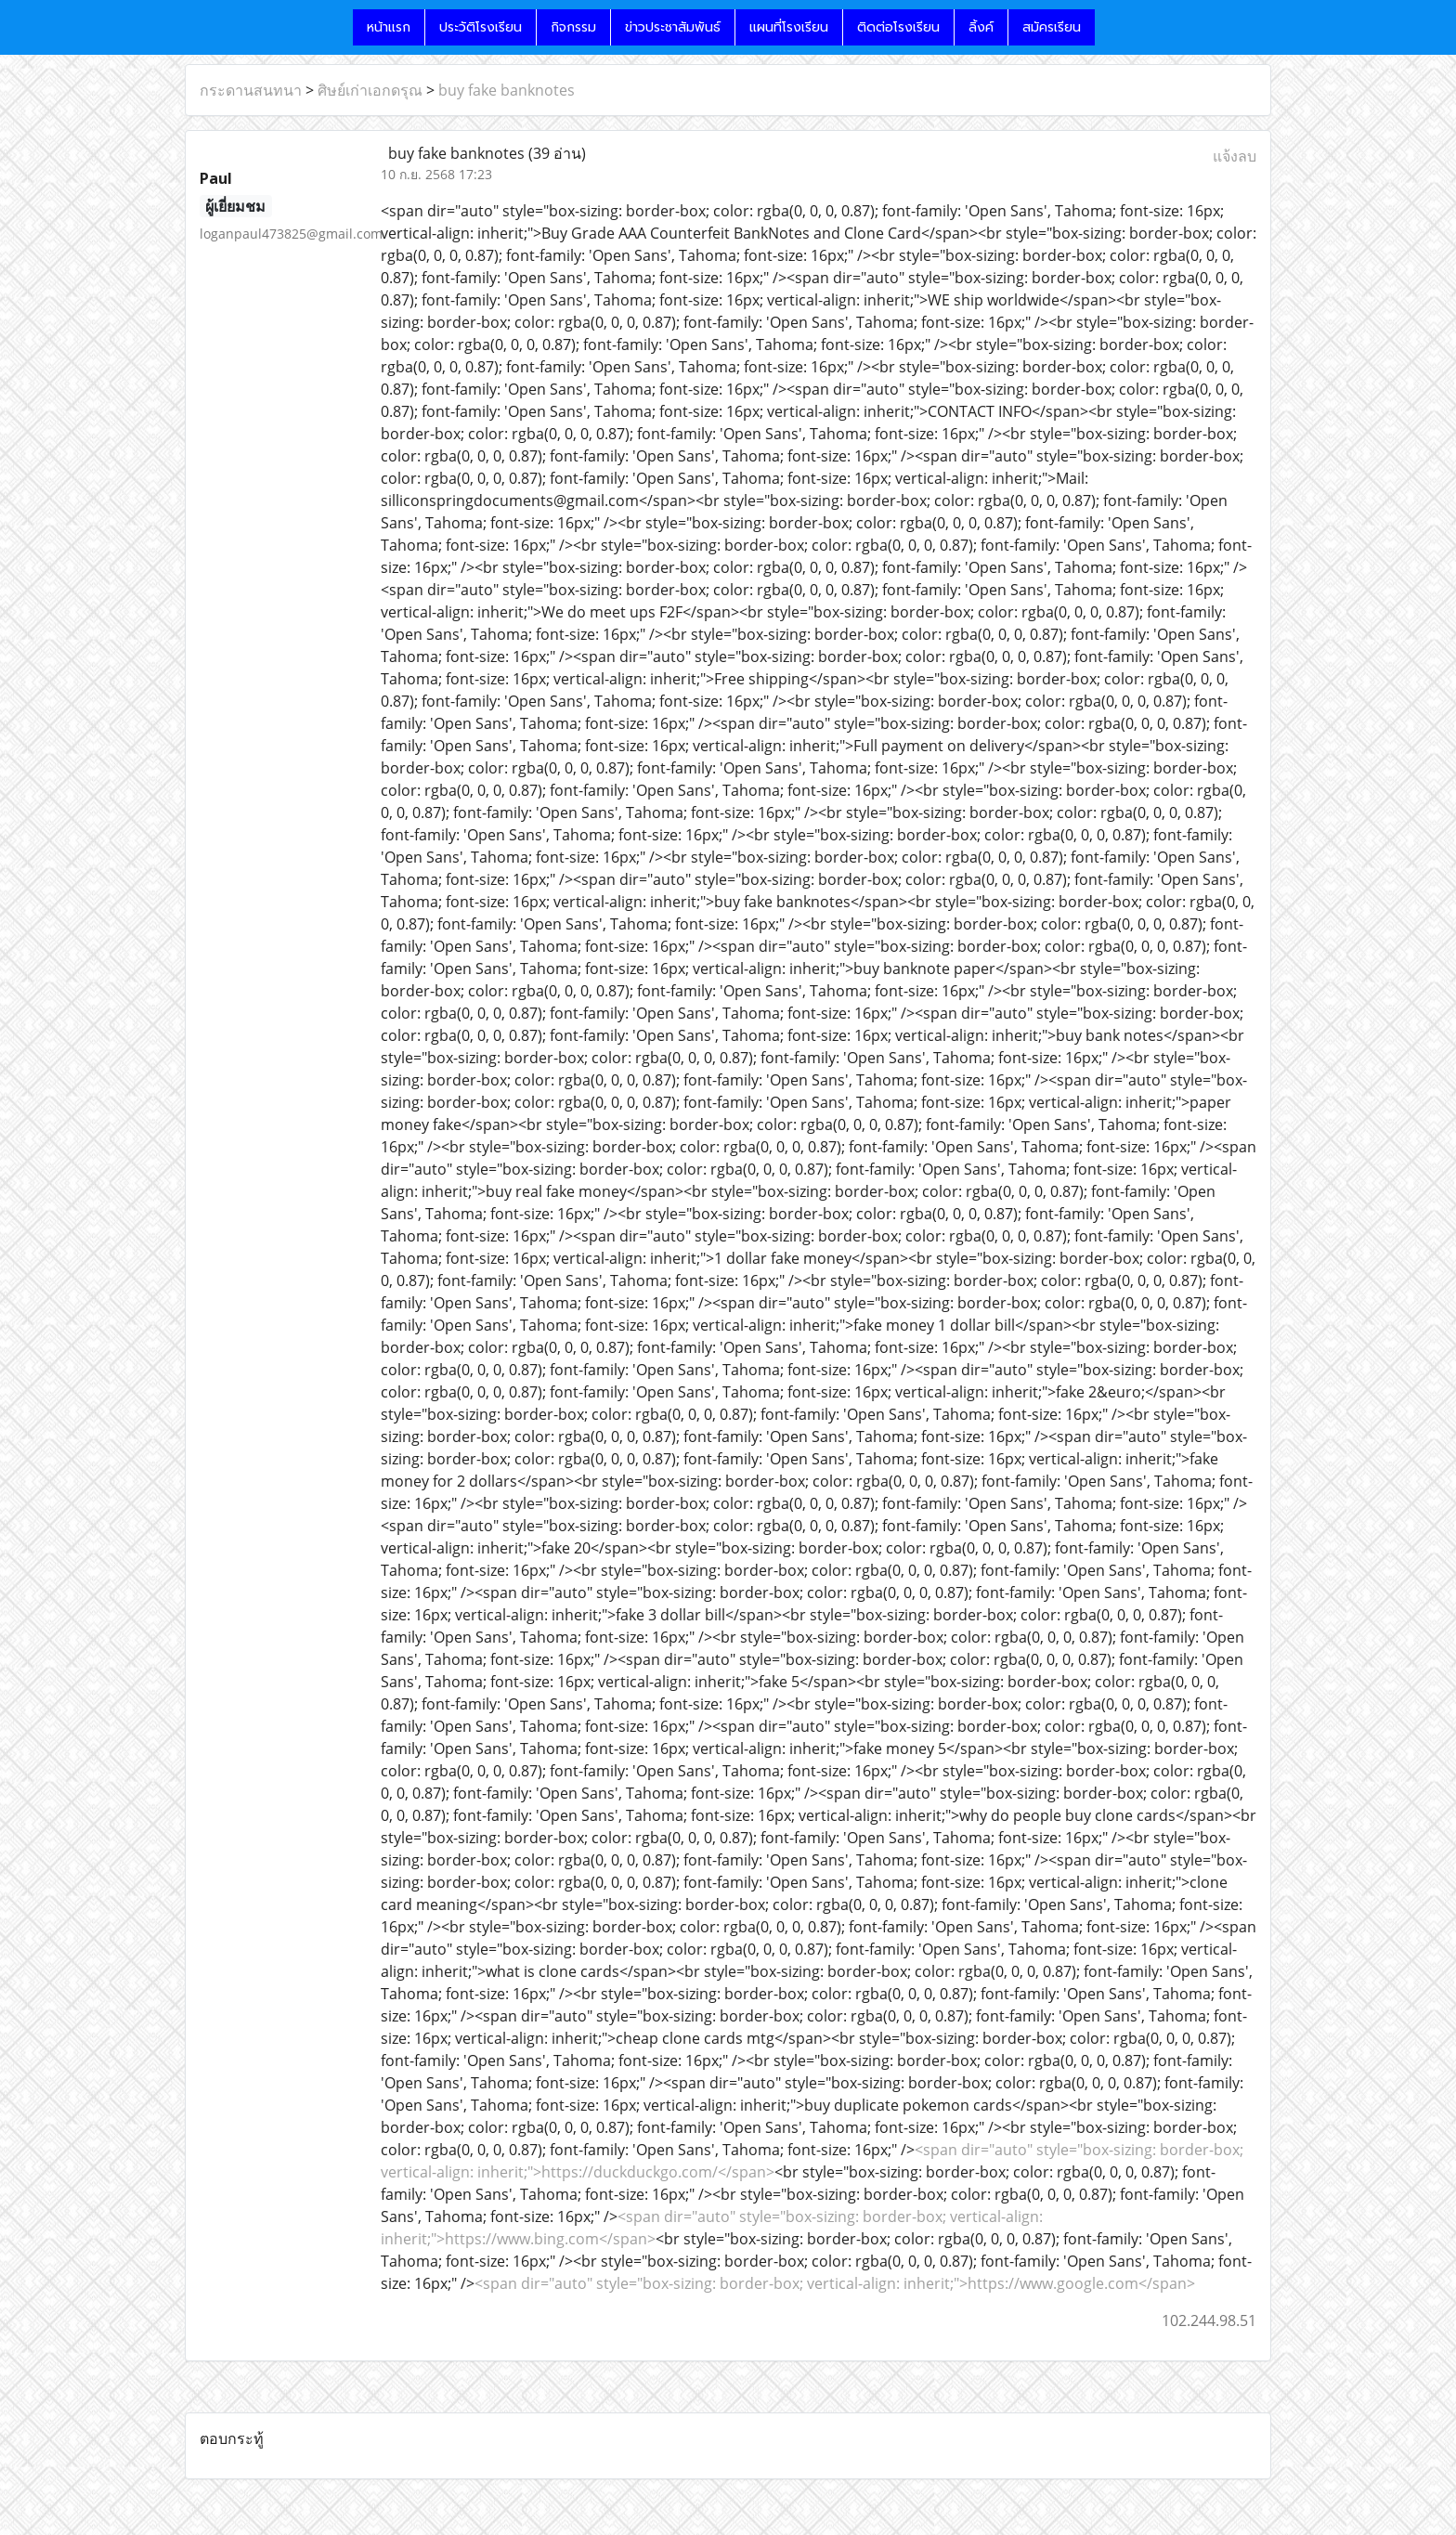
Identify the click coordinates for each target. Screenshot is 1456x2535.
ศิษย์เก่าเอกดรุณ (370, 90)
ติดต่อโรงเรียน (898, 27)
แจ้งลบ (1234, 156)
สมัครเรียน (1051, 27)
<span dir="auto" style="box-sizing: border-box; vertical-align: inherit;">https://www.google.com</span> (834, 2283)
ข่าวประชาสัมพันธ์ (673, 27)
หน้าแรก (388, 27)
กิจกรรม (573, 27)
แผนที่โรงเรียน (788, 27)
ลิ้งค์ (981, 27)
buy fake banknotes (506, 90)
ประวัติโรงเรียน (480, 27)
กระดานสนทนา (251, 90)
